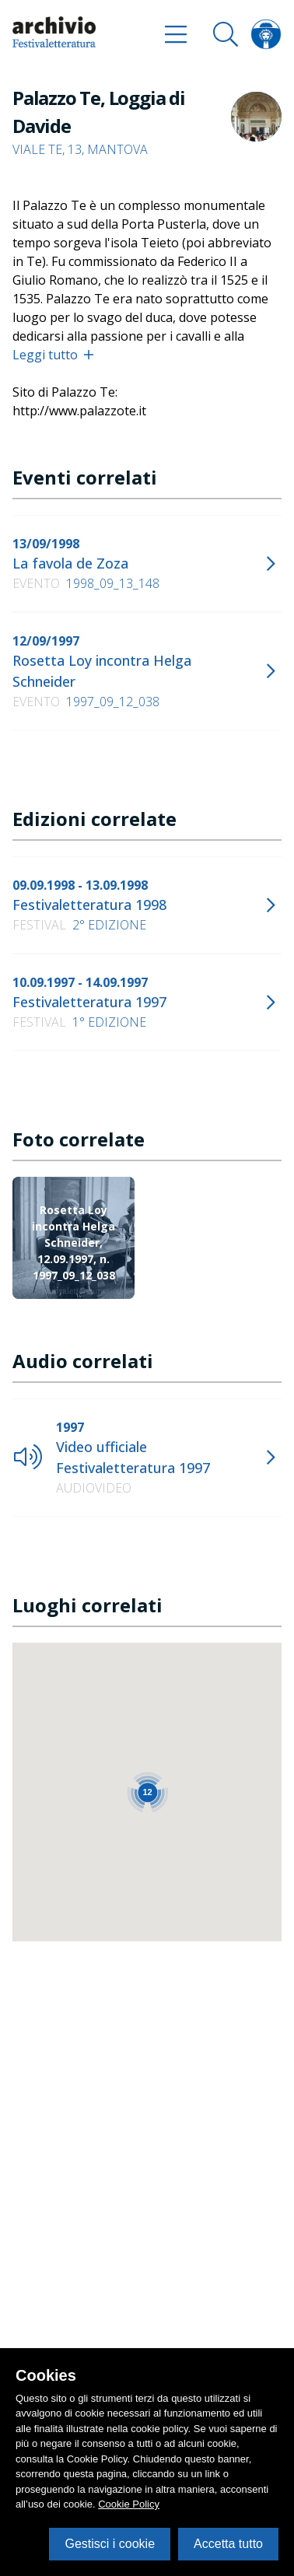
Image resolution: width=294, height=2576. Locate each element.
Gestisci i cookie (110, 2543)
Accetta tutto (228, 2543)
